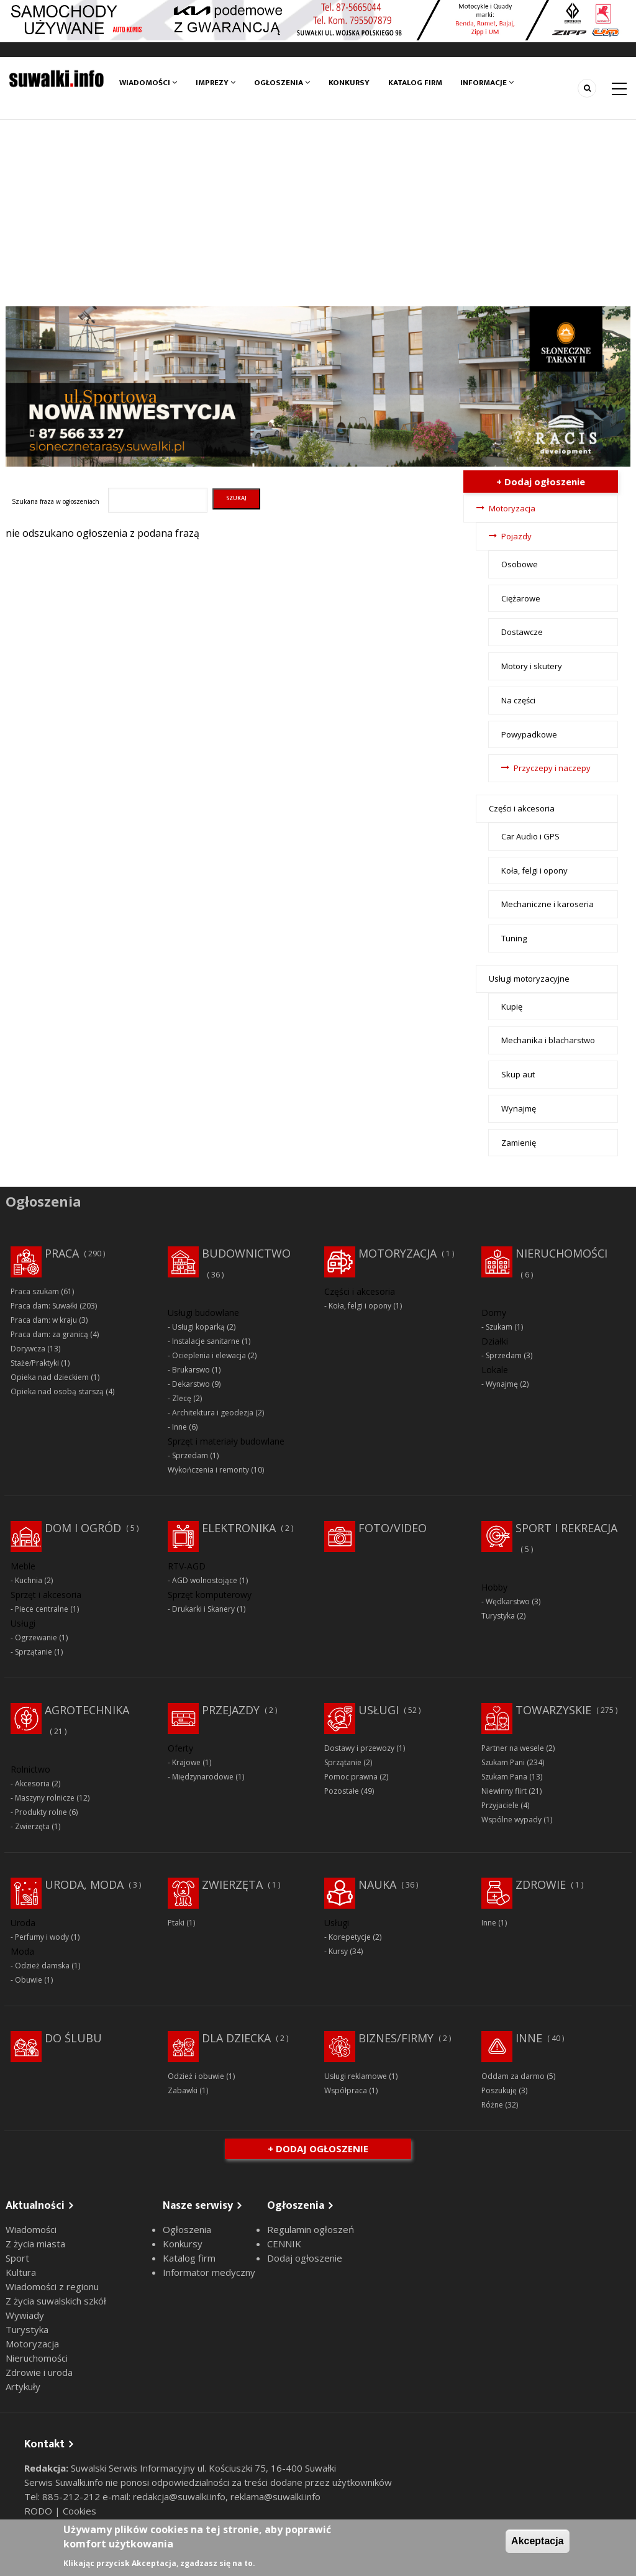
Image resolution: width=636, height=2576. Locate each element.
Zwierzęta (32, 1826)
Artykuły (23, 2386)
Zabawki (183, 2090)
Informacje (487, 82)
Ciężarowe (520, 598)
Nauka (377, 1884)
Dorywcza (28, 1348)
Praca (62, 1253)
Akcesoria (32, 1783)
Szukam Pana (504, 1776)
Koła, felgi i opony (534, 870)
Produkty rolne (41, 1812)
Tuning (514, 938)
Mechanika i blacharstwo (548, 1040)
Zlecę (181, 1398)
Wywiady (25, 2315)
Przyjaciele (500, 1805)
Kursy (338, 1951)
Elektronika (239, 1527)
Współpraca (345, 2090)
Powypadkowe (529, 734)
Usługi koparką (198, 1327)
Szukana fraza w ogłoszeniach (55, 501)
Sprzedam (190, 1455)
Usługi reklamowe (355, 2076)
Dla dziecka (236, 2037)
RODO (39, 2511)
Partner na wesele (512, 1748)
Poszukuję (499, 2090)
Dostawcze (522, 631)
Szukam (499, 1327)
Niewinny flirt (504, 1791)
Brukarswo (191, 1369)
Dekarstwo (191, 1384)
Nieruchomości (561, 1253)
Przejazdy (231, 1709)
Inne (179, 1427)
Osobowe (519, 564)
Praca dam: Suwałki (44, 1305)
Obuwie (28, 1980)
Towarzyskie (553, 1709)
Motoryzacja (512, 508)
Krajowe (186, 1762)
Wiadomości (148, 82)
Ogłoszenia (282, 82)
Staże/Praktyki (35, 1363)
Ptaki (176, 1922)
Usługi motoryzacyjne (529, 978)
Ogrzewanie (36, 1637)
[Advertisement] (318, 213)
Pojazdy (516, 536)
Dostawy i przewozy (359, 1748)
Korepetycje (350, 1937)
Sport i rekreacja (566, 1527)
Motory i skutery (531, 666)
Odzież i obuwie (196, 2076)
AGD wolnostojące (204, 1580)
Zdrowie (541, 1884)
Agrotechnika (87, 1709)
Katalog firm (415, 82)
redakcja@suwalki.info (179, 2496)
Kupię (511, 1006)
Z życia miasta (35, 2243)
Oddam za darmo (513, 2076)
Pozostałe (341, 1791)
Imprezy (215, 82)
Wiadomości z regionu (52, 2286)
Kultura (21, 2272)
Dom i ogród (83, 1527)
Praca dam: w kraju (44, 1320)
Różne (492, 2104)
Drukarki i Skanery (203, 1609)
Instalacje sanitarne (206, 1341)
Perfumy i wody (42, 1937)
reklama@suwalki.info (275, 2496)
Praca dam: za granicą (49, 1334)
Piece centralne (41, 1609)
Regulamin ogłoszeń (310, 2229)
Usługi (378, 1709)
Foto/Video (392, 1527)
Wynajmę (518, 1108)
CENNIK (284, 2243)
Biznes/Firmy (396, 2037)
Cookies (79, 2511)
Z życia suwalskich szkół (56, 2301)
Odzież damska (42, 1965)
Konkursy (349, 82)
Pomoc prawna (351, 1776)
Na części (518, 700)
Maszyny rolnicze (45, 1798)
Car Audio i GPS (530, 836)
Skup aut (518, 1074)
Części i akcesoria (522, 808)
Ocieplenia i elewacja (209, 1355)
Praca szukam (35, 1291)
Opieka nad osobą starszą (57, 1391)
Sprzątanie (33, 1652)
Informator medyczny (209, 2272)
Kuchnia (28, 1580)
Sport (17, 2258)
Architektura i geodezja (212, 1412)
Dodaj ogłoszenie (304, 2258)
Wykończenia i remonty (208, 1469)
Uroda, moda (84, 1884)
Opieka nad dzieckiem (50, 1377)
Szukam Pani (503, 1762)
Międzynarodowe (203, 1776)
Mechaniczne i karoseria (547, 904)
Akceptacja (537, 2541)
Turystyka (498, 1615)
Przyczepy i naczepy (552, 768)
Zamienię (518, 1142)
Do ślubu (73, 2037)
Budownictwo (246, 1253)
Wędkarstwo (508, 1601)
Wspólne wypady (511, 1819)
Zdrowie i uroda (39, 2372)
